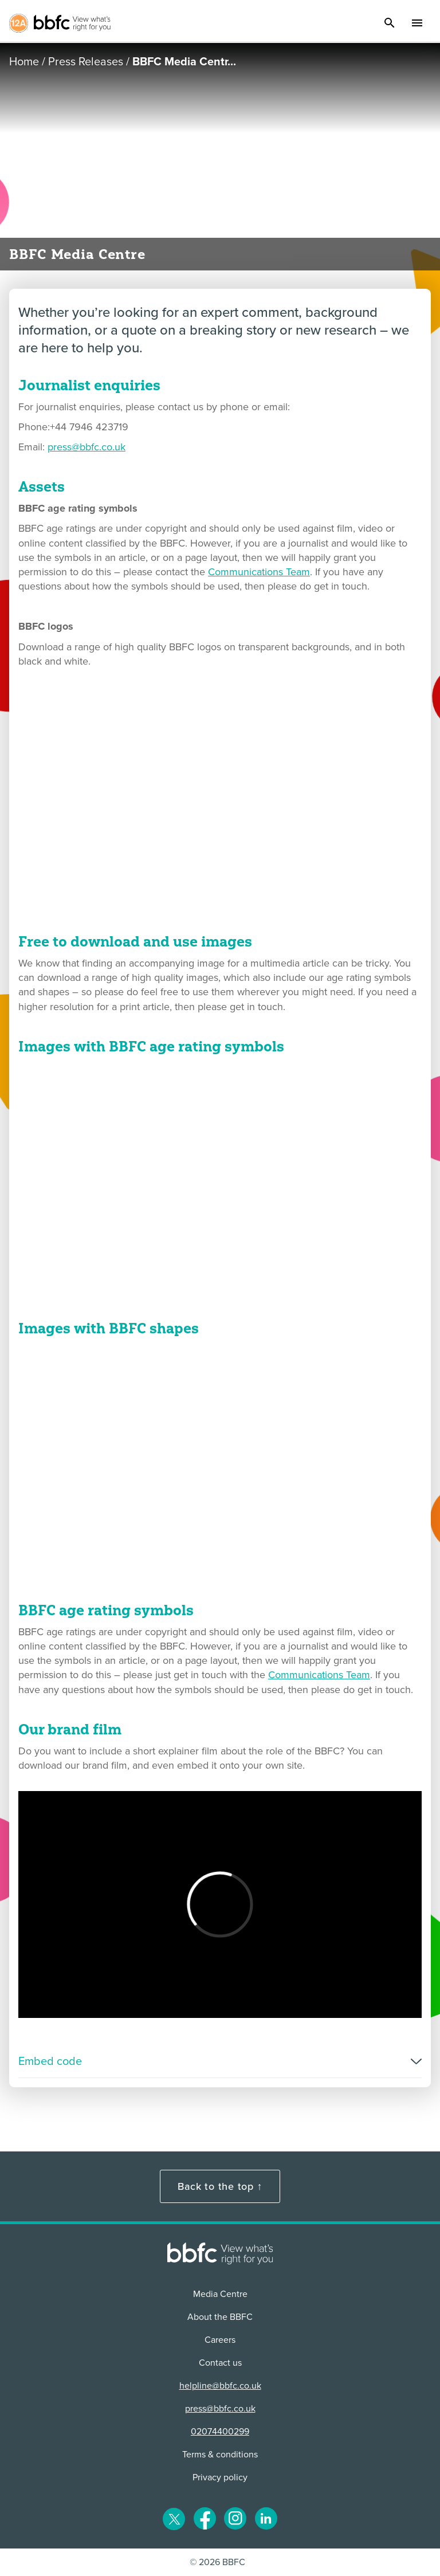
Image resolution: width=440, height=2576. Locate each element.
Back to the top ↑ (220, 2186)
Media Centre (220, 2294)
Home (24, 62)
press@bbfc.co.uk (86, 447)
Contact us (220, 2363)
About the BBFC (220, 2317)
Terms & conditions (220, 2454)
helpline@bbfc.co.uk (220, 2386)
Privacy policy (219, 2477)
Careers (220, 2340)
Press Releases (85, 62)
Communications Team (259, 572)
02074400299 (220, 2431)
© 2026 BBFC (217, 2562)
